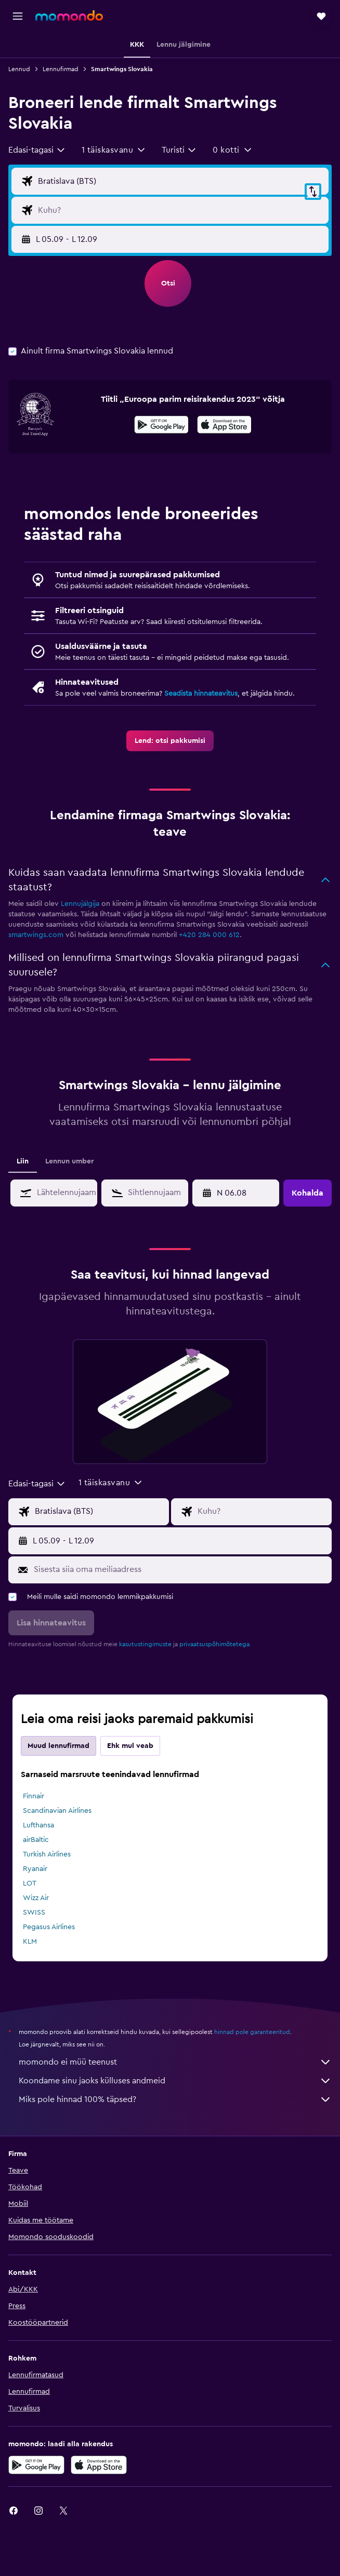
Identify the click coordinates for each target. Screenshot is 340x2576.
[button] (17, 16)
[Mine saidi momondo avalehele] (69, 15)
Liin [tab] (23, 1161)
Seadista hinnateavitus (201, 693)
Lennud (19, 69)
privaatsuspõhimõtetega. (215, 1644)
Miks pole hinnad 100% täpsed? (175, 2099)
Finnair (33, 1796)
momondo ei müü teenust (175, 2062)
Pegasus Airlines (49, 1927)
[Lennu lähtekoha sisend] (180, 181)
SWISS (34, 1912)
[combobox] (37, 150)
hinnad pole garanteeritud (252, 2032)
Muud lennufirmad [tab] (58, 1746)
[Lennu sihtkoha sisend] (180, 210)
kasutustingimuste (145, 1644)
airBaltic (36, 1839)
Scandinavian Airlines (57, 1810)
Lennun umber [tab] (69, 1161)
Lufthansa (38, 1825)
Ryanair (35, 1869)
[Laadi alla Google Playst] (161, 426)
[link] (170, 740)
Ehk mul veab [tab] (130, 1746)
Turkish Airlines (47, 1854)
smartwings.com (35, 935)
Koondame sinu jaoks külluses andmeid (175, 2081)
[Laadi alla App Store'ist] (224, 426)
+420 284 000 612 (209, 935)
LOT (29, 1883)
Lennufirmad (61, 69)
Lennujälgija (80, 903)
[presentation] (224, 425)
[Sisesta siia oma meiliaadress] (180, 1569)
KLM (30, 1941)
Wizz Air (36, 1898)
